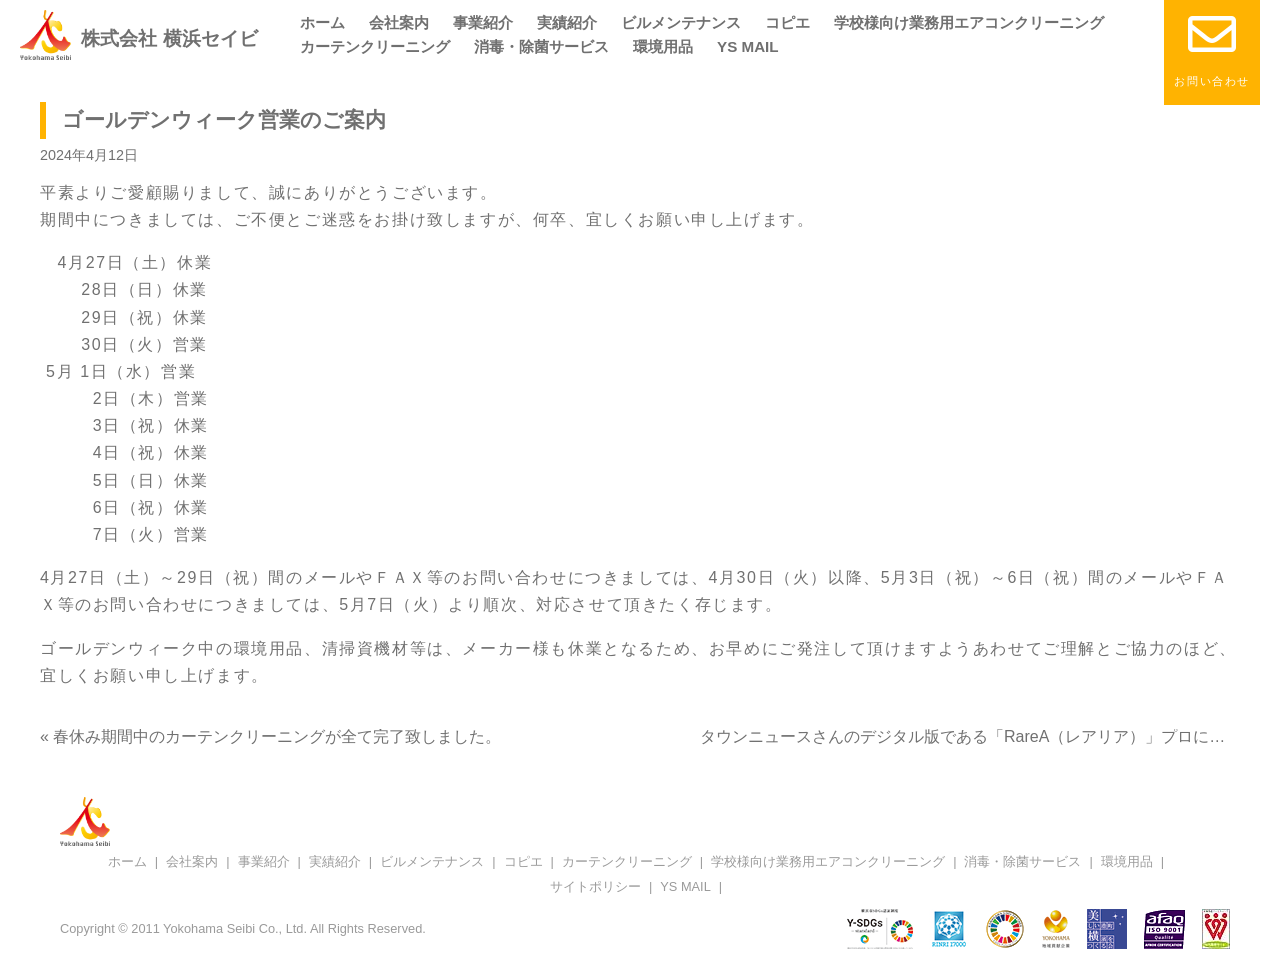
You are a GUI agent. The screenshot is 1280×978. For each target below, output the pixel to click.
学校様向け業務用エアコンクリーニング (969, 22)
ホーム (322, 22)
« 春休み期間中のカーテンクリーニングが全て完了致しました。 (270, 736)
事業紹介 (483, 22)
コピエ (787, 22)
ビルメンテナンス (681, 22)
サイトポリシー (595, 886)
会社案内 (399, 22)
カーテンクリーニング (375, 46)
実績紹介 (567, 22)
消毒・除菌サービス (541, 46)
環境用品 (663, 46)
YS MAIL (748, 46)
